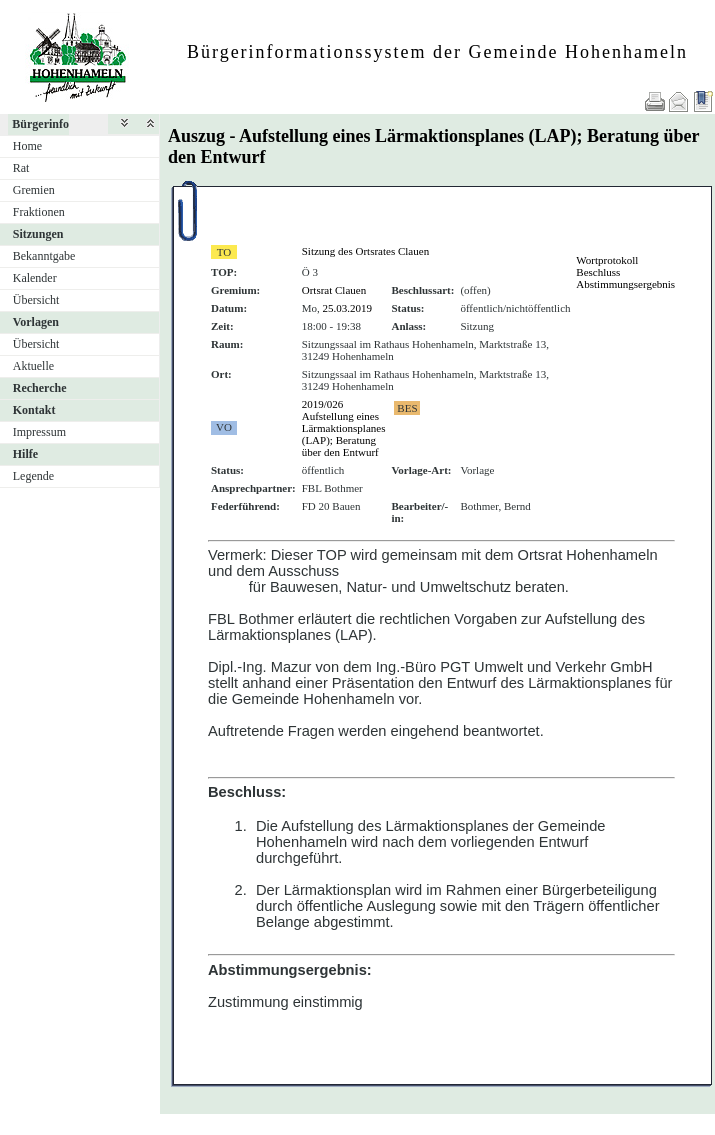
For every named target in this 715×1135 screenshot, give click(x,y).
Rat (21, 168)
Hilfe (25, 454)
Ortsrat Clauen (334, 290)
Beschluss (598, 272)
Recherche (40, 388)
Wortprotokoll (607, 260)
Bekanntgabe (44, 256)
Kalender (35, 278)
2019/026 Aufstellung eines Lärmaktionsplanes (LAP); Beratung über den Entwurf (344, 428)
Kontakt (34, 410)
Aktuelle (33, 366)
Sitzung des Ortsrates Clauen (365, 251)
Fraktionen (39, 212)
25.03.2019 (348, 308)
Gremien (34, 190)
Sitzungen (38, 234)
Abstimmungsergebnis (625, 284)
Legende (33, 476)
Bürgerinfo (40, 124)
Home (27, 146)
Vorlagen (36, 322)
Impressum (39, 432)
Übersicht (36, 300)
